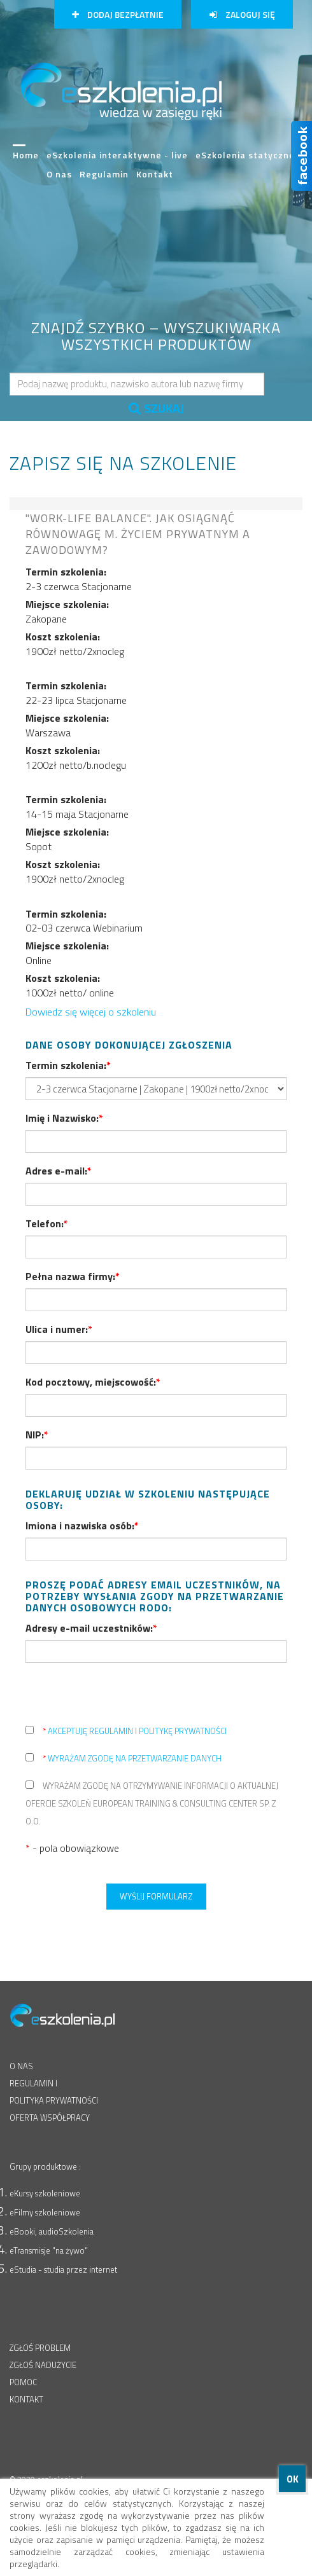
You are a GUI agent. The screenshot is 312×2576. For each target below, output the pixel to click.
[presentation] (122, 1697)
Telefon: (46, 1223)
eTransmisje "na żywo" (49, 2250)
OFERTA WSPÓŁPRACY (50, 2117)
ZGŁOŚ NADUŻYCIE (43, 2365)
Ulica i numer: (58, 1329)
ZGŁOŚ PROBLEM (40, 2347)
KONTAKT (26, 2399)
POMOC (23, 2382)
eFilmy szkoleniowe (45, 2212)
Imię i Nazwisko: (64, 1118)
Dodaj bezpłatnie (118, 14)
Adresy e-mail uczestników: (91, 1628)
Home (26, 160)
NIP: (36, 1434)
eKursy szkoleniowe (45, 2193)
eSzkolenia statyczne (245, 154)
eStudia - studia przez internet (63, 2269)
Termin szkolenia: (68, 1065)
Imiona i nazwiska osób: (82, 1525)
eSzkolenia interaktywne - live (117, 154)
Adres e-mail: (58, 1170)
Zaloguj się (242, 14)
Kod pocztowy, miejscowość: (92, 1381)
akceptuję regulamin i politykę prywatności (135, 1731)
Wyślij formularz (156, 1896)
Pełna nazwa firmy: (72, 1276)
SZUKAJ (156, 408)
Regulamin (104, 173)
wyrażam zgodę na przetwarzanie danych (132, 1758)
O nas (59, 173)
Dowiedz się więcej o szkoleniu (90, 1011)
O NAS (21, 2066)
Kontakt (154, 173)
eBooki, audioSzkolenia (52, 2231)
